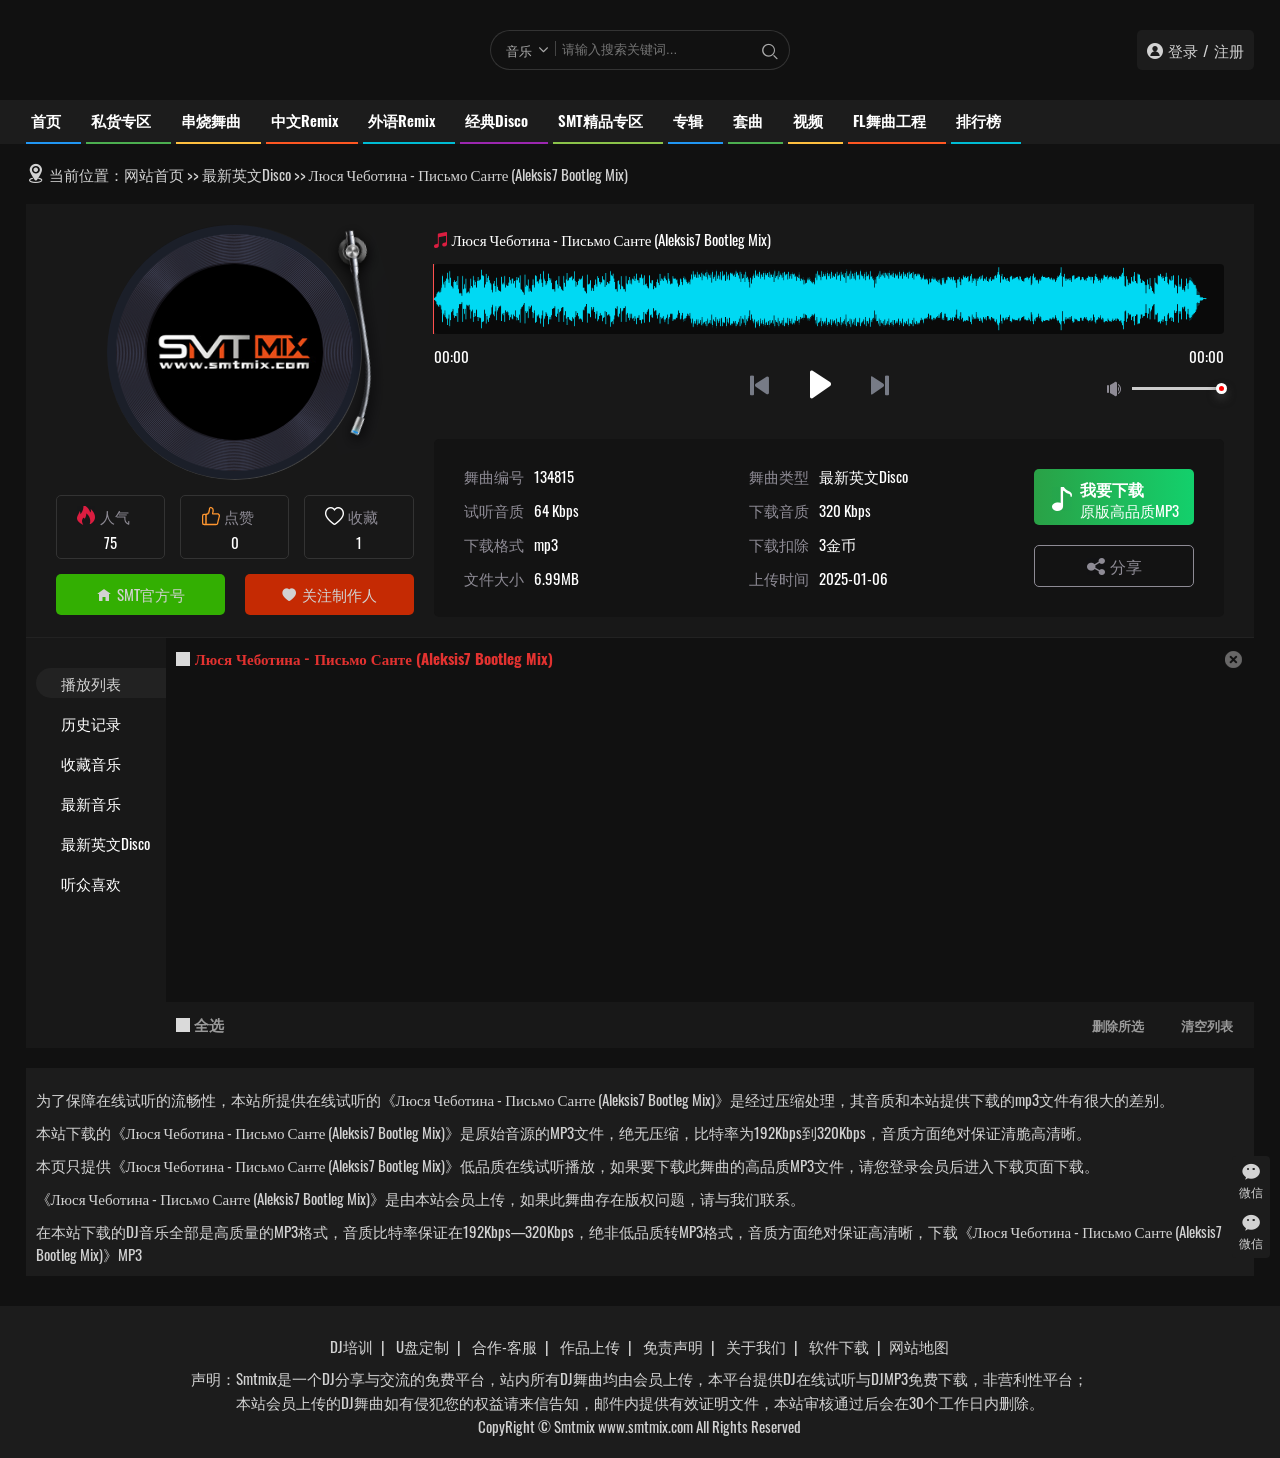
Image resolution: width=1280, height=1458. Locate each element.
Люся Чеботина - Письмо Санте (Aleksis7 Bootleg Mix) (374, 658)
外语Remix (401, 120)
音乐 (519, 50)
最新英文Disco (246, 174)
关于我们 (756, 1346)
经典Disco (496, 120)
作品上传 (590, 1346)
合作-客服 (504, 1346)
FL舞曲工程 (889, 120)
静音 (1118, 389)
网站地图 (919, 1346)
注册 (1229, 50)
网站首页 (154, 174)
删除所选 (1118, 1025)
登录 (1183, 50)
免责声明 (673, 1346)
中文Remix (304, 120)
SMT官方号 (140, 594)
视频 (808, 120)
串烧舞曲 (211, 120)
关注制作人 (329, 594)
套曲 (748, 120)
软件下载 (839, 1346)
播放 (820, 384)
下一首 (881, 384)
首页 (46, 120)
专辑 (688, 120)
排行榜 (978, 120)
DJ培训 (351, 1346)
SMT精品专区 (600, 120)
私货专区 (121, 120)
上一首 (759, 384)
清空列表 (1207, 1025)
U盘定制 (422, 1346)
